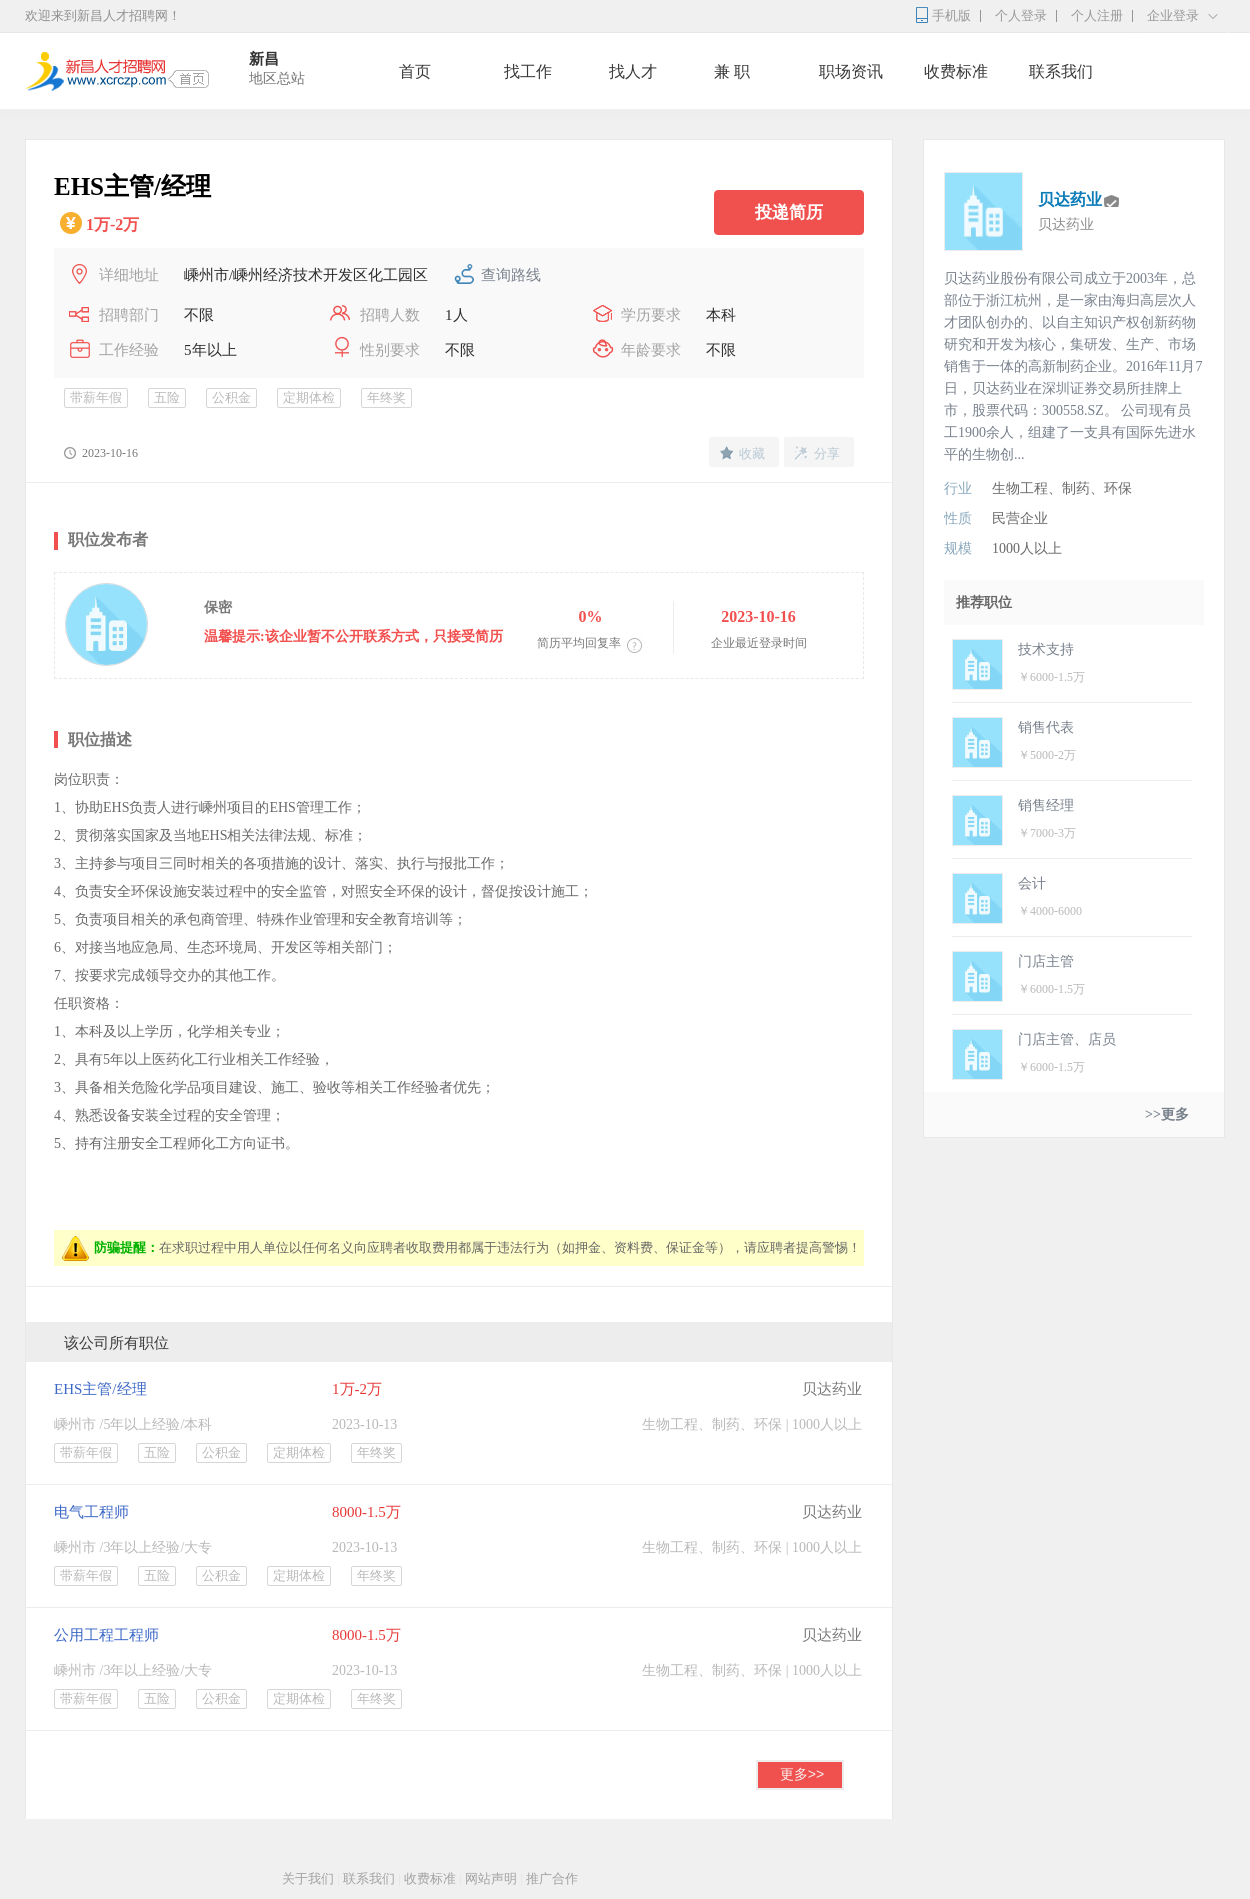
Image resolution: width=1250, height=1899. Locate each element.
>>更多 (1167, 1114)
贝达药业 (832, 1389)
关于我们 (308, 1878)
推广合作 (552, 1878)
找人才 (633, 71)
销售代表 (1046, 727)
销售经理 (1046, 805)
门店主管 (1046, 961)
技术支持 (1046, 649)
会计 (1032, 883)
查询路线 (511, 275)
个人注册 (1097, 15)
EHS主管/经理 (100, 1389)
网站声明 (491, 1878)
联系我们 (1061, 71)
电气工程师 (91, 1512)
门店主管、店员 (1067, 1039)
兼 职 (732, 71)
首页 (415, 71)
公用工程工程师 (106, 1635)
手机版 (951, 15)
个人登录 (1021, 15)
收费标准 (956, 71)
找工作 (528, 71)
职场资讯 (851, 71)
